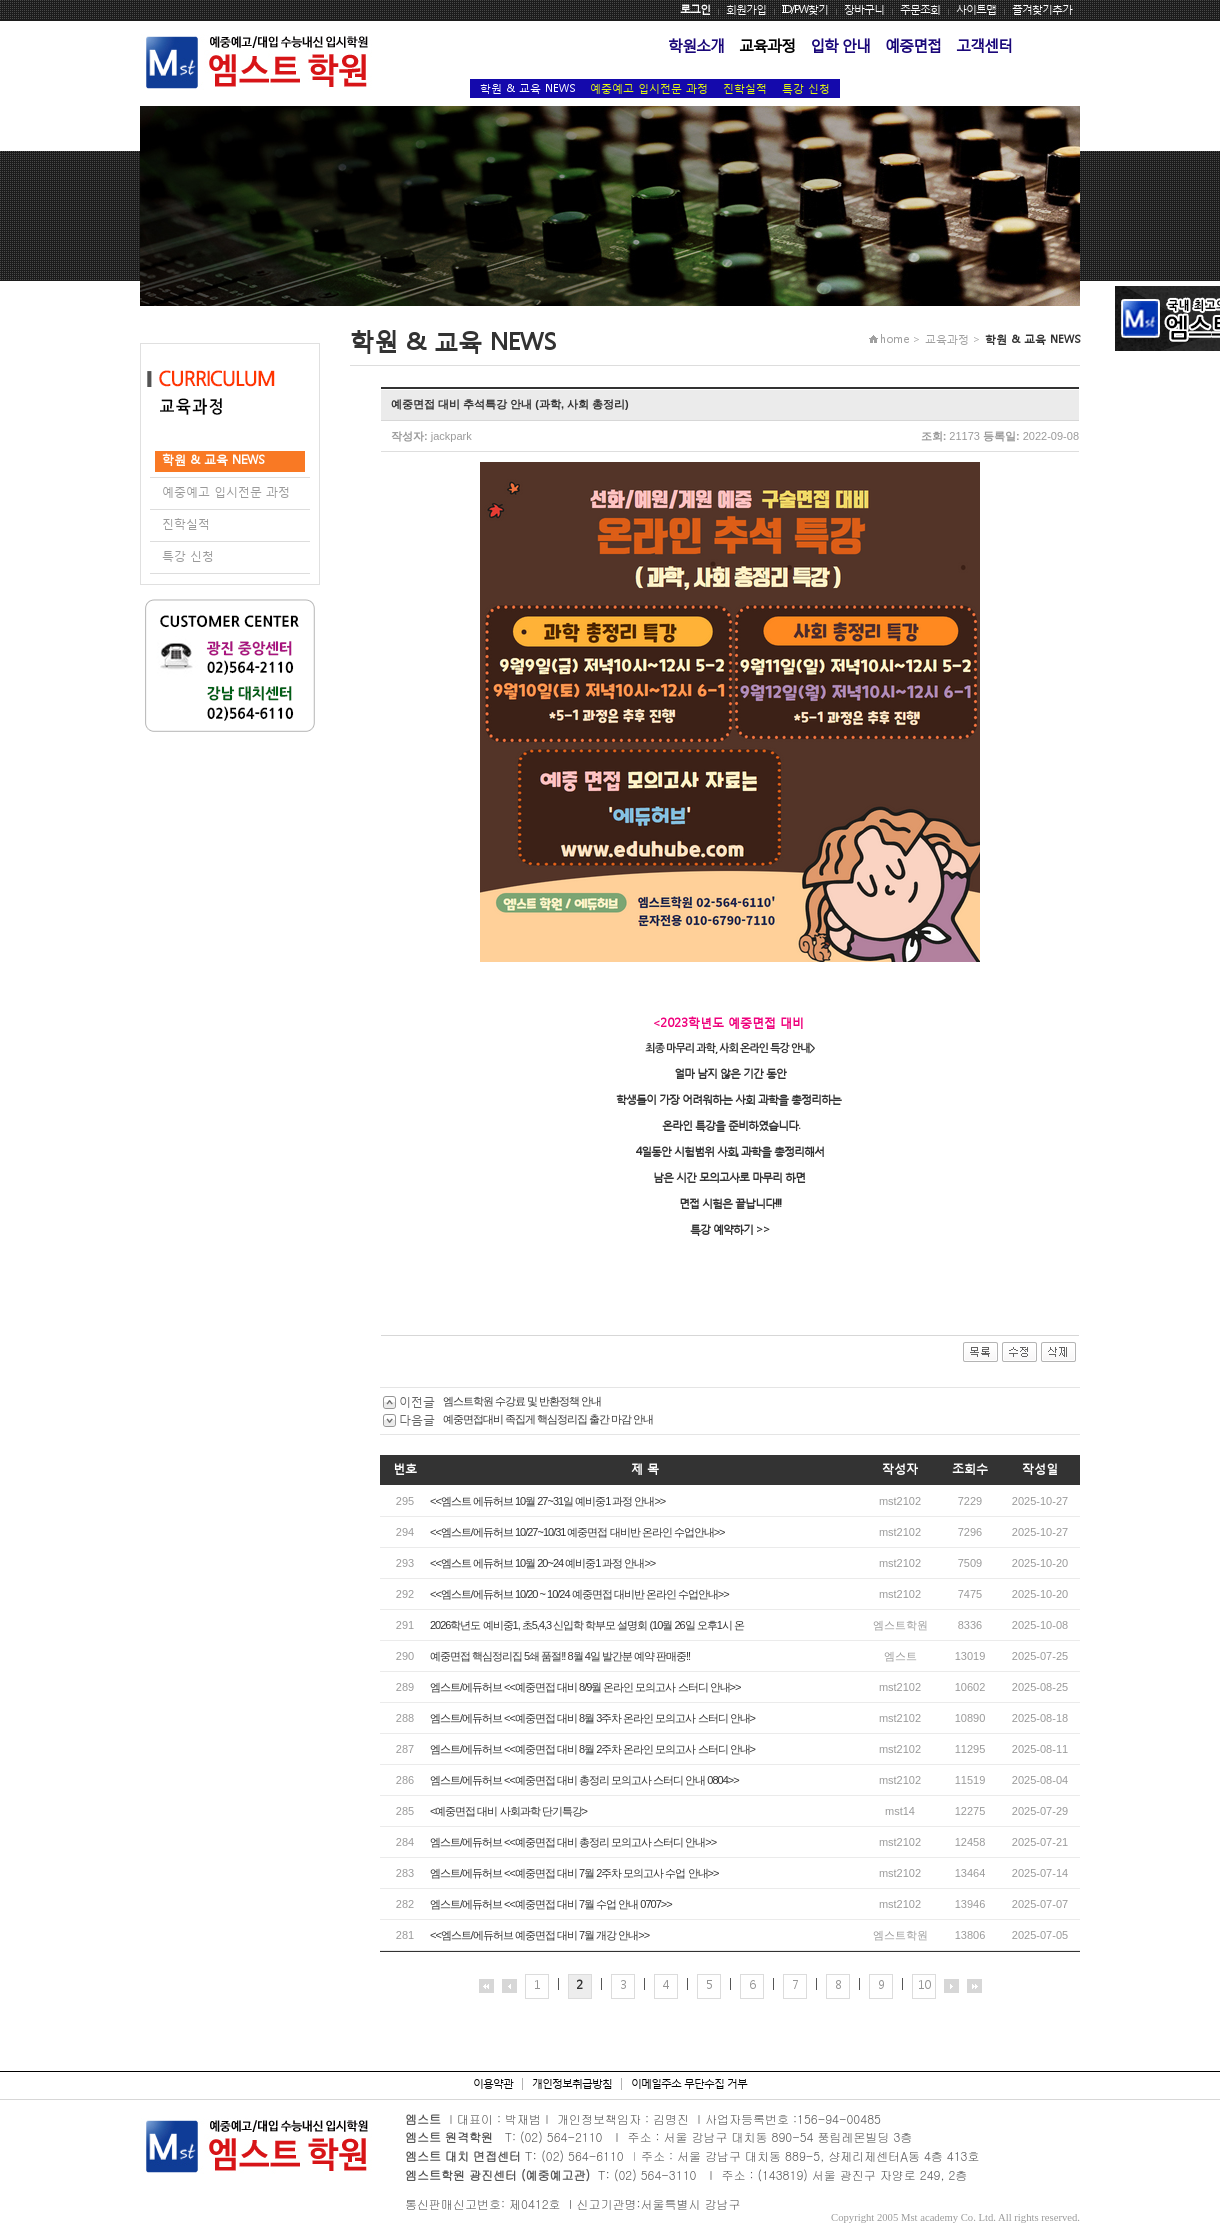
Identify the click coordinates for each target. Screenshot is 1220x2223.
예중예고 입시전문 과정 (649, 88)
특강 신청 (806, 88)
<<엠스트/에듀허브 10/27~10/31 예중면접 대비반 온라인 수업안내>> (577, 1532)
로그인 (695, 9)
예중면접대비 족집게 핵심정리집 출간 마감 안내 (548, 1419)
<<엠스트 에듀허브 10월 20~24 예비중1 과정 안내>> (542, 1563)
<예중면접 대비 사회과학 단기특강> (508, 1811)
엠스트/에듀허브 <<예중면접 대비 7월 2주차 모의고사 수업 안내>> (574, 1873)
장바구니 (864, 9)
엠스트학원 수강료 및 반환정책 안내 (522, 1401)
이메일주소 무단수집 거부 (689, 2083)
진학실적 (745, 88)
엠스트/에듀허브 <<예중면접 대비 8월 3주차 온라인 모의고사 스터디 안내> (592, 1718)
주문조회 (920, 9)
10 (924, 1984)
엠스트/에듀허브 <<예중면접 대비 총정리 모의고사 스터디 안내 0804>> (584, 1780)
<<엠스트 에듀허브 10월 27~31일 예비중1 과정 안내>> (547, 1501)
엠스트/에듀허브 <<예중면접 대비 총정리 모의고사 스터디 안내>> (573, 1842)
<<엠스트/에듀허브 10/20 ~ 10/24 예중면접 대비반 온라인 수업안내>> (579, 1594)
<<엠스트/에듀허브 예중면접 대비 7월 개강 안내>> (539, 1935)
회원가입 (746, 9)
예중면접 (913, 45)
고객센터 (984, 45)
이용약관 (493, 2083)
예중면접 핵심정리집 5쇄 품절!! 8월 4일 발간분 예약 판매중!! (560, 1656)
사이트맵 (976, 9)
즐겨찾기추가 (1042, 9)
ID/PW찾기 (805, 9)
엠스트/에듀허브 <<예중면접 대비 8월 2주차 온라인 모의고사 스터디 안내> (592, 1749)
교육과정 (767, 45)
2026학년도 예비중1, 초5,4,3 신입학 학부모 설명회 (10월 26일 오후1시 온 (587, 1625)
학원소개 (696, 45)
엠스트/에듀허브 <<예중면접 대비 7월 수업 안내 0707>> (551, 1904)
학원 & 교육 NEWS (527, 88)
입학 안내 (840, 45)
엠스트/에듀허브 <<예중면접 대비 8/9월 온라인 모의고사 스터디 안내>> (585, 1687)
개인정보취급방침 (572, 2083)
